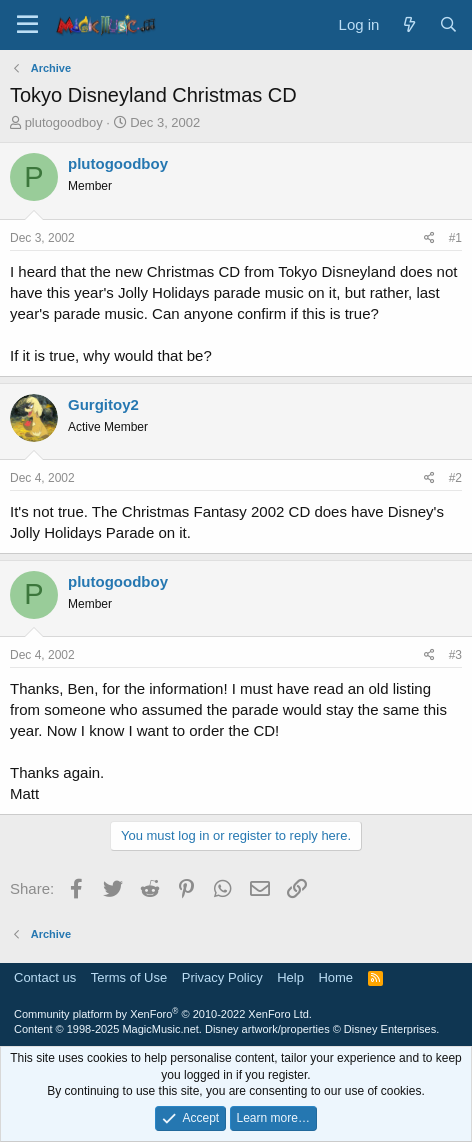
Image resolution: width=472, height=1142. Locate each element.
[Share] (429, 238)
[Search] (448, 24)
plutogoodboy (64, 122)
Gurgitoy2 (103, 404)
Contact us (45, 977)
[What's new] (408, 24)
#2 (455, 478)
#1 (455, 238)
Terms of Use (129, 977)
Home (335, 977)
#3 (455, 655)
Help (290, 977)
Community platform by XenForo (163, 1014)
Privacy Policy (222, 977)
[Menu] (27, 25)
